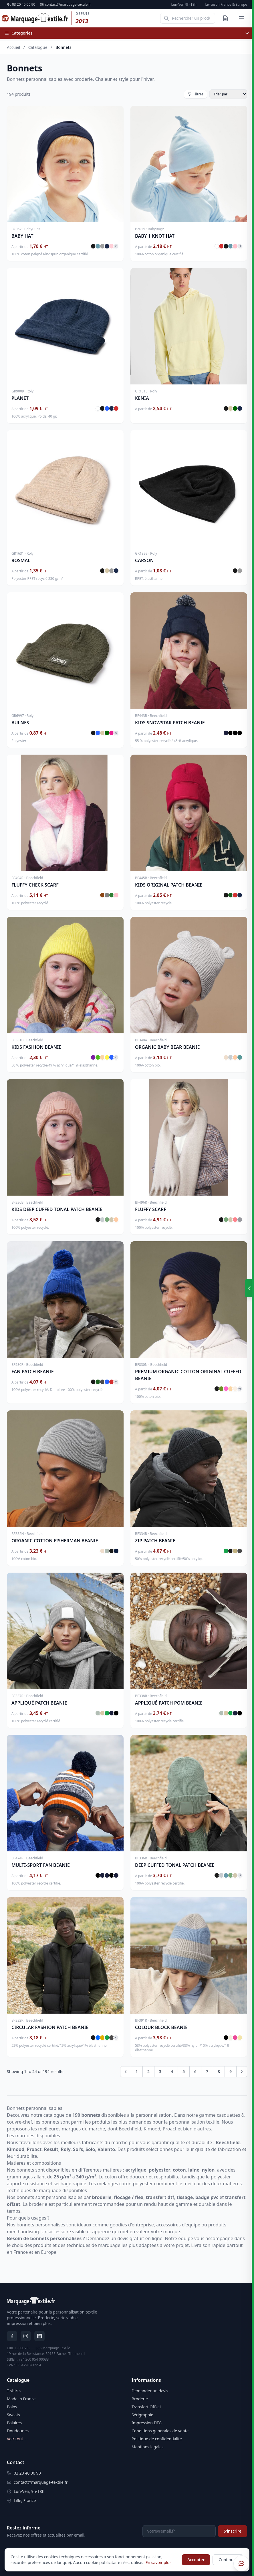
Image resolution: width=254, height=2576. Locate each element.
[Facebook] (12, 2336)
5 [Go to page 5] (183, 2071)
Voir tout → (17, 2438)
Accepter (196, 2559)
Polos (12, 2406)
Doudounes (18, 2430)
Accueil (13, 47)
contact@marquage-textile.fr (65, 4)
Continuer (228, 2559)
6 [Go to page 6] (195, 2071)
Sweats (13, 2414)
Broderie (140, 2398)
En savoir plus (159, 2562)
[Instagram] (26, 2336)
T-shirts (14, 2390)
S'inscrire (232, 2531)
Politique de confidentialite (157, 2438)
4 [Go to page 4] (172, 2071)
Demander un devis (150, 2390)
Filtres (195, 94)
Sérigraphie (142, 2414)
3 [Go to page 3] (160, 2071)
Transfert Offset (146, 2406)
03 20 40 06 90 (21, 4)
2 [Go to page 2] (148, 2071)
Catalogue (37, 47)
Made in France (21, 2398)
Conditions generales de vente (160, 2430)
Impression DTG (147, 2422)
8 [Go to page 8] (219, 2071)
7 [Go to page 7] (207, 2071)
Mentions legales (148, 2446)
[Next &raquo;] (241, 2071)
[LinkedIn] (39, 2336)
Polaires (14, 2422)
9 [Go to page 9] (230, 2071)
